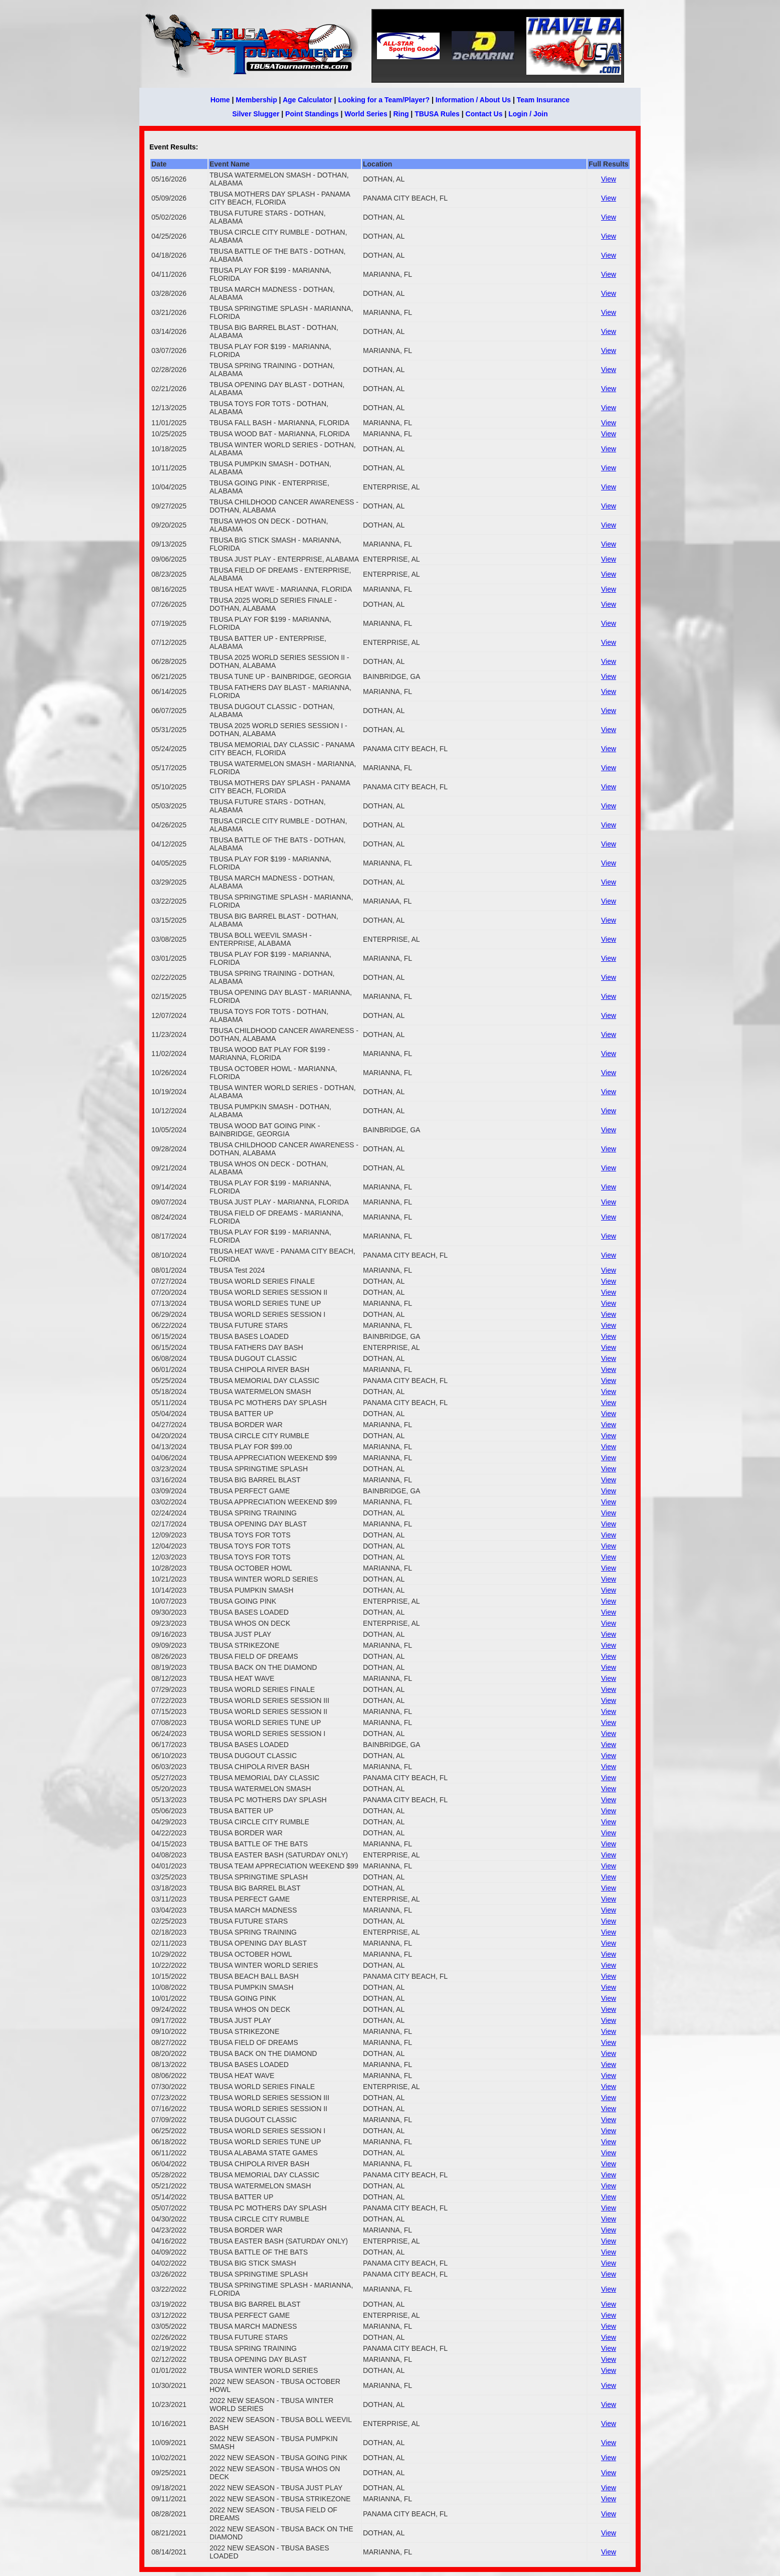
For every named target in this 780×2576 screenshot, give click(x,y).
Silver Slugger (255, 114)
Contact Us (484, 114)
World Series (365, 114)
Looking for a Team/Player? (384, 100)
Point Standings (312, 114)
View (608, 179)
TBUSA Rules (437, 114)
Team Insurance (543, 100)
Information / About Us (473, 100)
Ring (401, 114)
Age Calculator (307, 100)
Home (220, 100)
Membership (256, 100)
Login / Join (528, 114)
